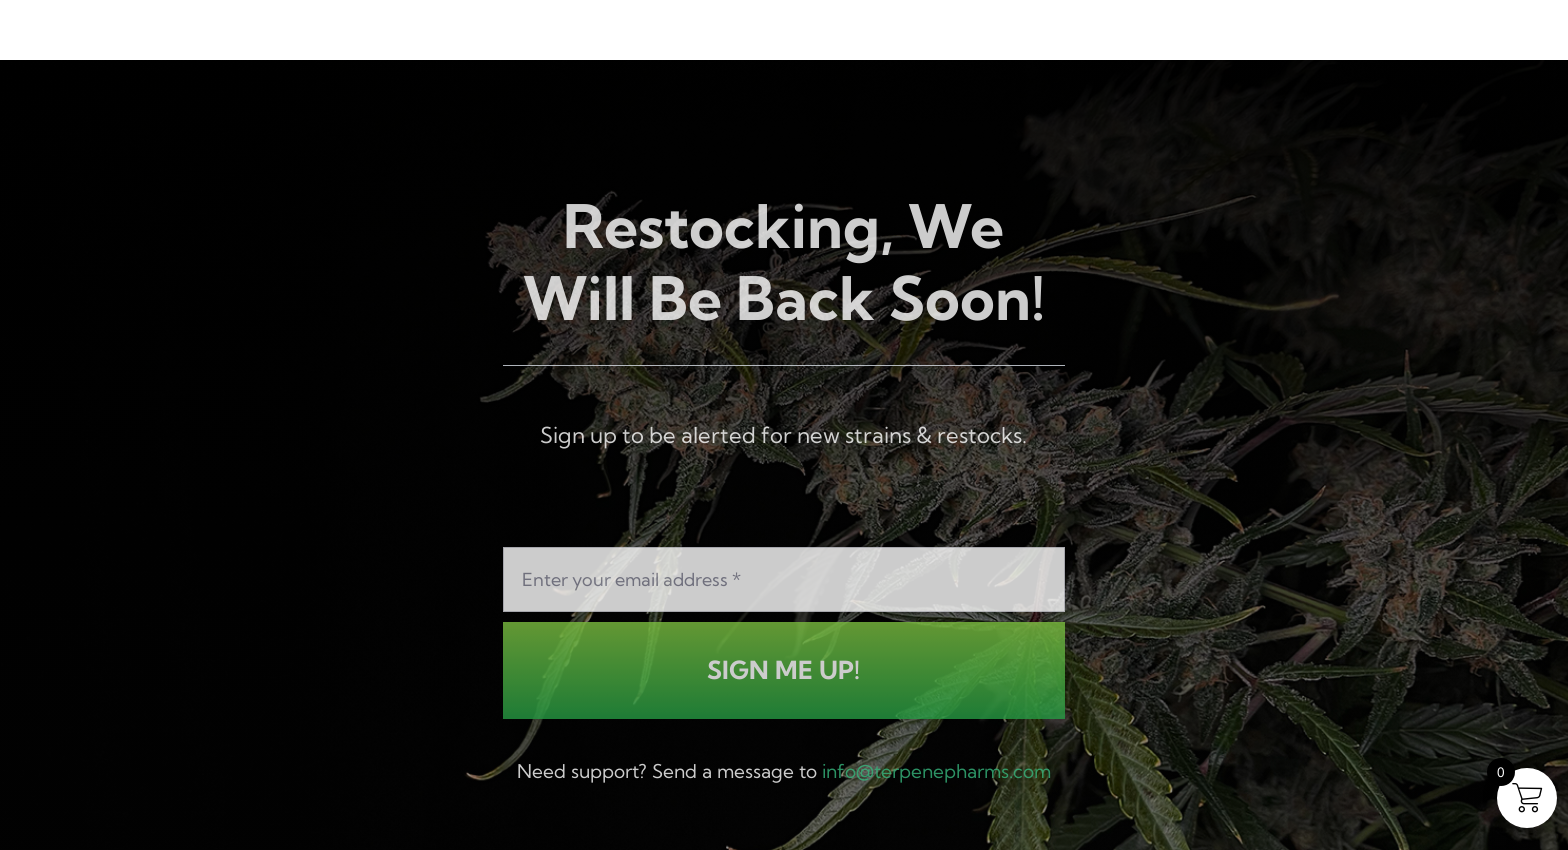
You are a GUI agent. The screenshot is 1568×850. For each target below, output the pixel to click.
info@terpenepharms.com (936, 773)
